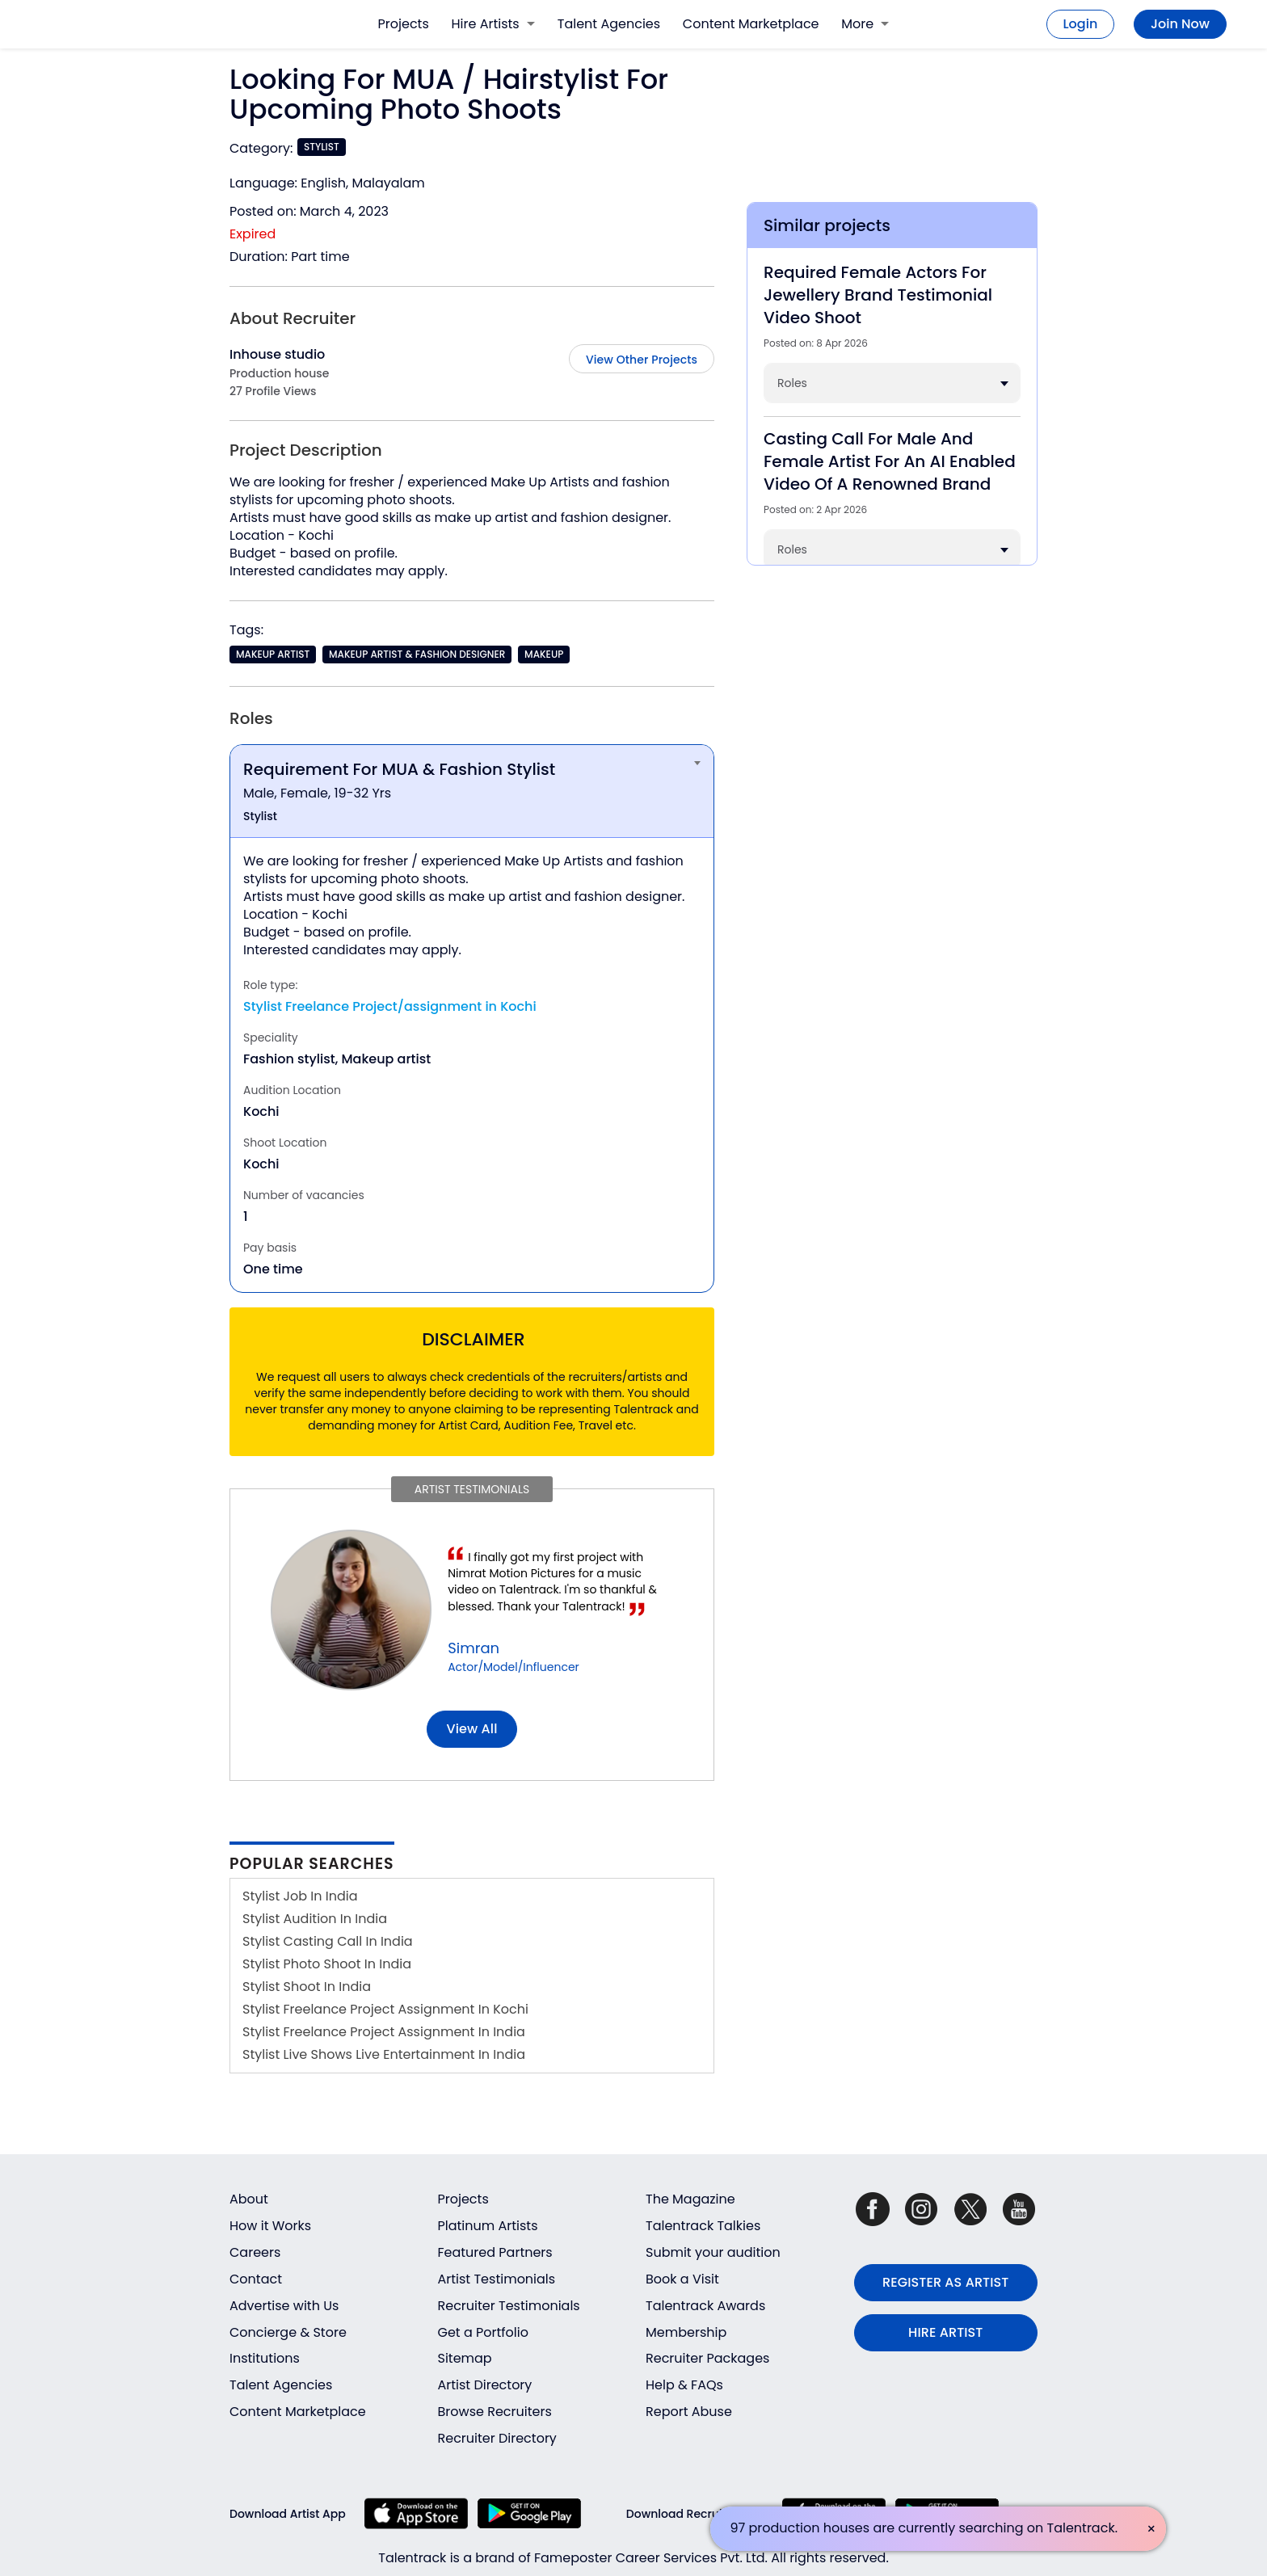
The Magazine (690, 2199)
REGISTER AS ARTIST (945, 2282)
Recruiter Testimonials (509, 2305)
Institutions (264, 2358)
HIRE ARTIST (945, 2332)
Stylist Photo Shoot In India (326, 1964)
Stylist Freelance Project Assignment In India (383, 2031)
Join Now (1180, 24)
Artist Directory (485, 2385)
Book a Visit (682, 2279)
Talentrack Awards (705, 2305)
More (865, 24)
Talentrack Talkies (703, 2225)
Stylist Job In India (300, 1896)
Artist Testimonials (497, 2279)
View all (472, 1728)
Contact (255, 2279)
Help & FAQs (684, 2385)
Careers (254, 2252)
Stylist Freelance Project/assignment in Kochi (390, 1006)
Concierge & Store (288, 2332)
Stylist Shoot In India (306, 1986)
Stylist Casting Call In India (327, 1941)
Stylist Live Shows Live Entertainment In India (383, 2054)
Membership (686, 2332)
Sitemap (465, 2358)
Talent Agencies (609, 24)
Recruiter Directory (497, 2438)
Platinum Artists (488, 2225)
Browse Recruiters (495, 2411)
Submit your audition (713, 2252)
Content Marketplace (751, 24)
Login (1080, 24)
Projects (403, 24)
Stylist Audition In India (314, 1918)
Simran (473, 1648)
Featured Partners (495, 2252)
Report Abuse (689, 2411)
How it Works (270, 2225)
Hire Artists (493, 24)
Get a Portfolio (483, 2332)
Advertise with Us (284, 2305)
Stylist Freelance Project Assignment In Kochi (385, 2009)
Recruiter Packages (707, 2358)
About (248, 2199)
